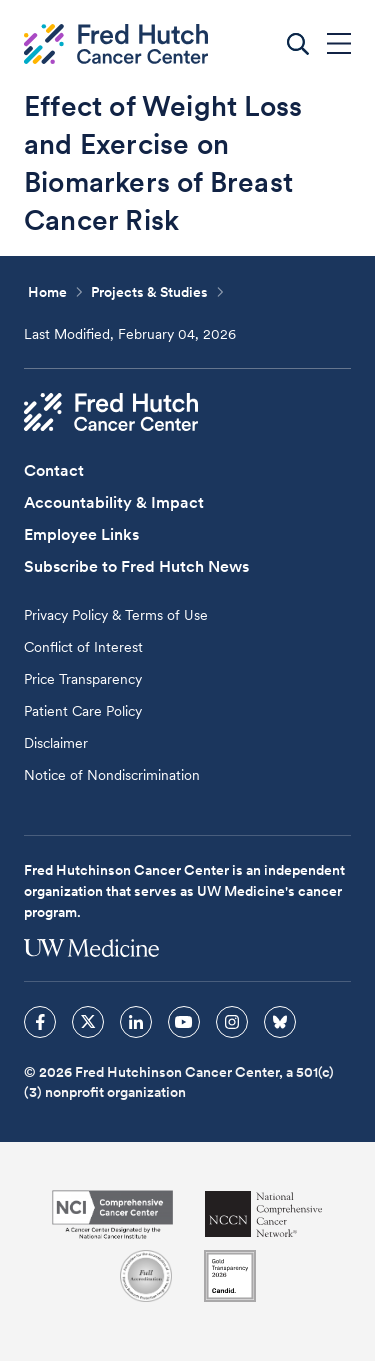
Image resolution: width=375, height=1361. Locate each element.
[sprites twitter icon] (88, 1022)
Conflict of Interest (83, 647)
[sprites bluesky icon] (280, 1022)
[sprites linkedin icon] (136, 1022)
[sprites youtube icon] (184, 1022)
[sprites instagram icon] (232, 1022)
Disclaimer (56, 743)
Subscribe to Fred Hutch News (136, 566)
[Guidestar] (230, 1276)
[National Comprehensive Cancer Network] (264, 1214)
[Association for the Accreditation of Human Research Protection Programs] (146, 1276)
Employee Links (81, 534)
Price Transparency (83, 679)
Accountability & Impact (114, 502)
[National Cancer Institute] (112, 1214)
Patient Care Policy (83, 711)
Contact (54, 470)
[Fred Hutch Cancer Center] (111, 412)
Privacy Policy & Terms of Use (116, 615)
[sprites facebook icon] (40, 1022)
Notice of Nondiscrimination (112, 775)
